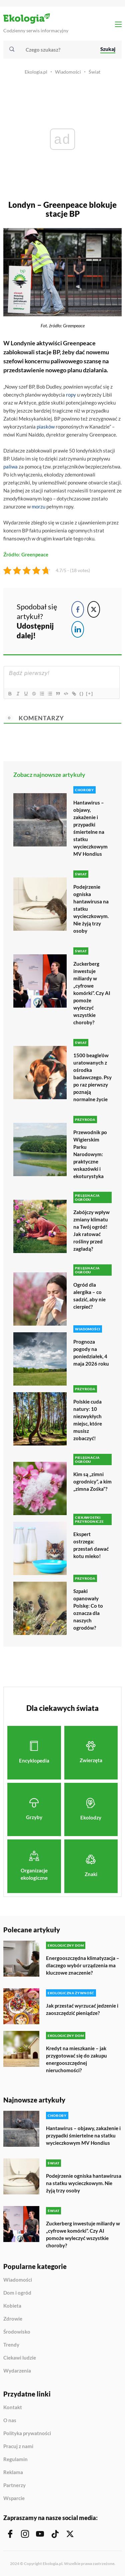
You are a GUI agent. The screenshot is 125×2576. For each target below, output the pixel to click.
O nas (9, 2420)
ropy (71, 395)
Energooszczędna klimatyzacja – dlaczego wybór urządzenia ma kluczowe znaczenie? (82, 1965)
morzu (38, 506)
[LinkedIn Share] (77, 629)
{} (81, 693)
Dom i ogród (17, 2293)
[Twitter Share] (93, 609)
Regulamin (15, 2459)
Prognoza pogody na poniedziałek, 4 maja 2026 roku (91, 1353)
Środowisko (16, 2332)
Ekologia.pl (36, 72)
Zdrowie (12, 2319)
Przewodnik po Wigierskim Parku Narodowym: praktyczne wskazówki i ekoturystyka (90, 1154)
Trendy (11, 2345)
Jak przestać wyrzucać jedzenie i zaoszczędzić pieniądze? (82, 2009)
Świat (94, 72)
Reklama (13, 2472)
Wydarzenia (17, 2370)
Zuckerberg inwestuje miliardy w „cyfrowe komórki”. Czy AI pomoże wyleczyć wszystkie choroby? (91, 993)
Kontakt (12, 2407)
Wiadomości (68, 72)
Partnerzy (14, 2485)
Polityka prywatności (27, 2433)
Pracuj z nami (18, 2446)
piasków (46, 427)
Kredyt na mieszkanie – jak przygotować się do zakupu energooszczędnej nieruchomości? (76, 2059)
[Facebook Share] (77, 609)
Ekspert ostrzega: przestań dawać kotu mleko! (91, 1545)
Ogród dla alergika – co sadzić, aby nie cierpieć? (89, 1296)
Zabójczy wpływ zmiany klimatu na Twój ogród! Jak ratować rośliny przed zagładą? (91, 1230)
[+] (89, 693)
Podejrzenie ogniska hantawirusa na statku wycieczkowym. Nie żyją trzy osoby (91, 909)
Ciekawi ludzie (19, 2358)
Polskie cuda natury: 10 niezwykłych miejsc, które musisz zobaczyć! (87, 1420)
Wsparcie (14, 2498)
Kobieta (12, 2306)
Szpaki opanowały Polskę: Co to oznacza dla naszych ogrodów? (88, 1609)
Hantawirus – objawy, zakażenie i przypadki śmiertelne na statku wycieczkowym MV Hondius (90, 828)
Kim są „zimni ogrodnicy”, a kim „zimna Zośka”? (92, 1481)
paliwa (10, 467)
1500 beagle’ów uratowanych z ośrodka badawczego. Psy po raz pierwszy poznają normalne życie (92, 1077)
